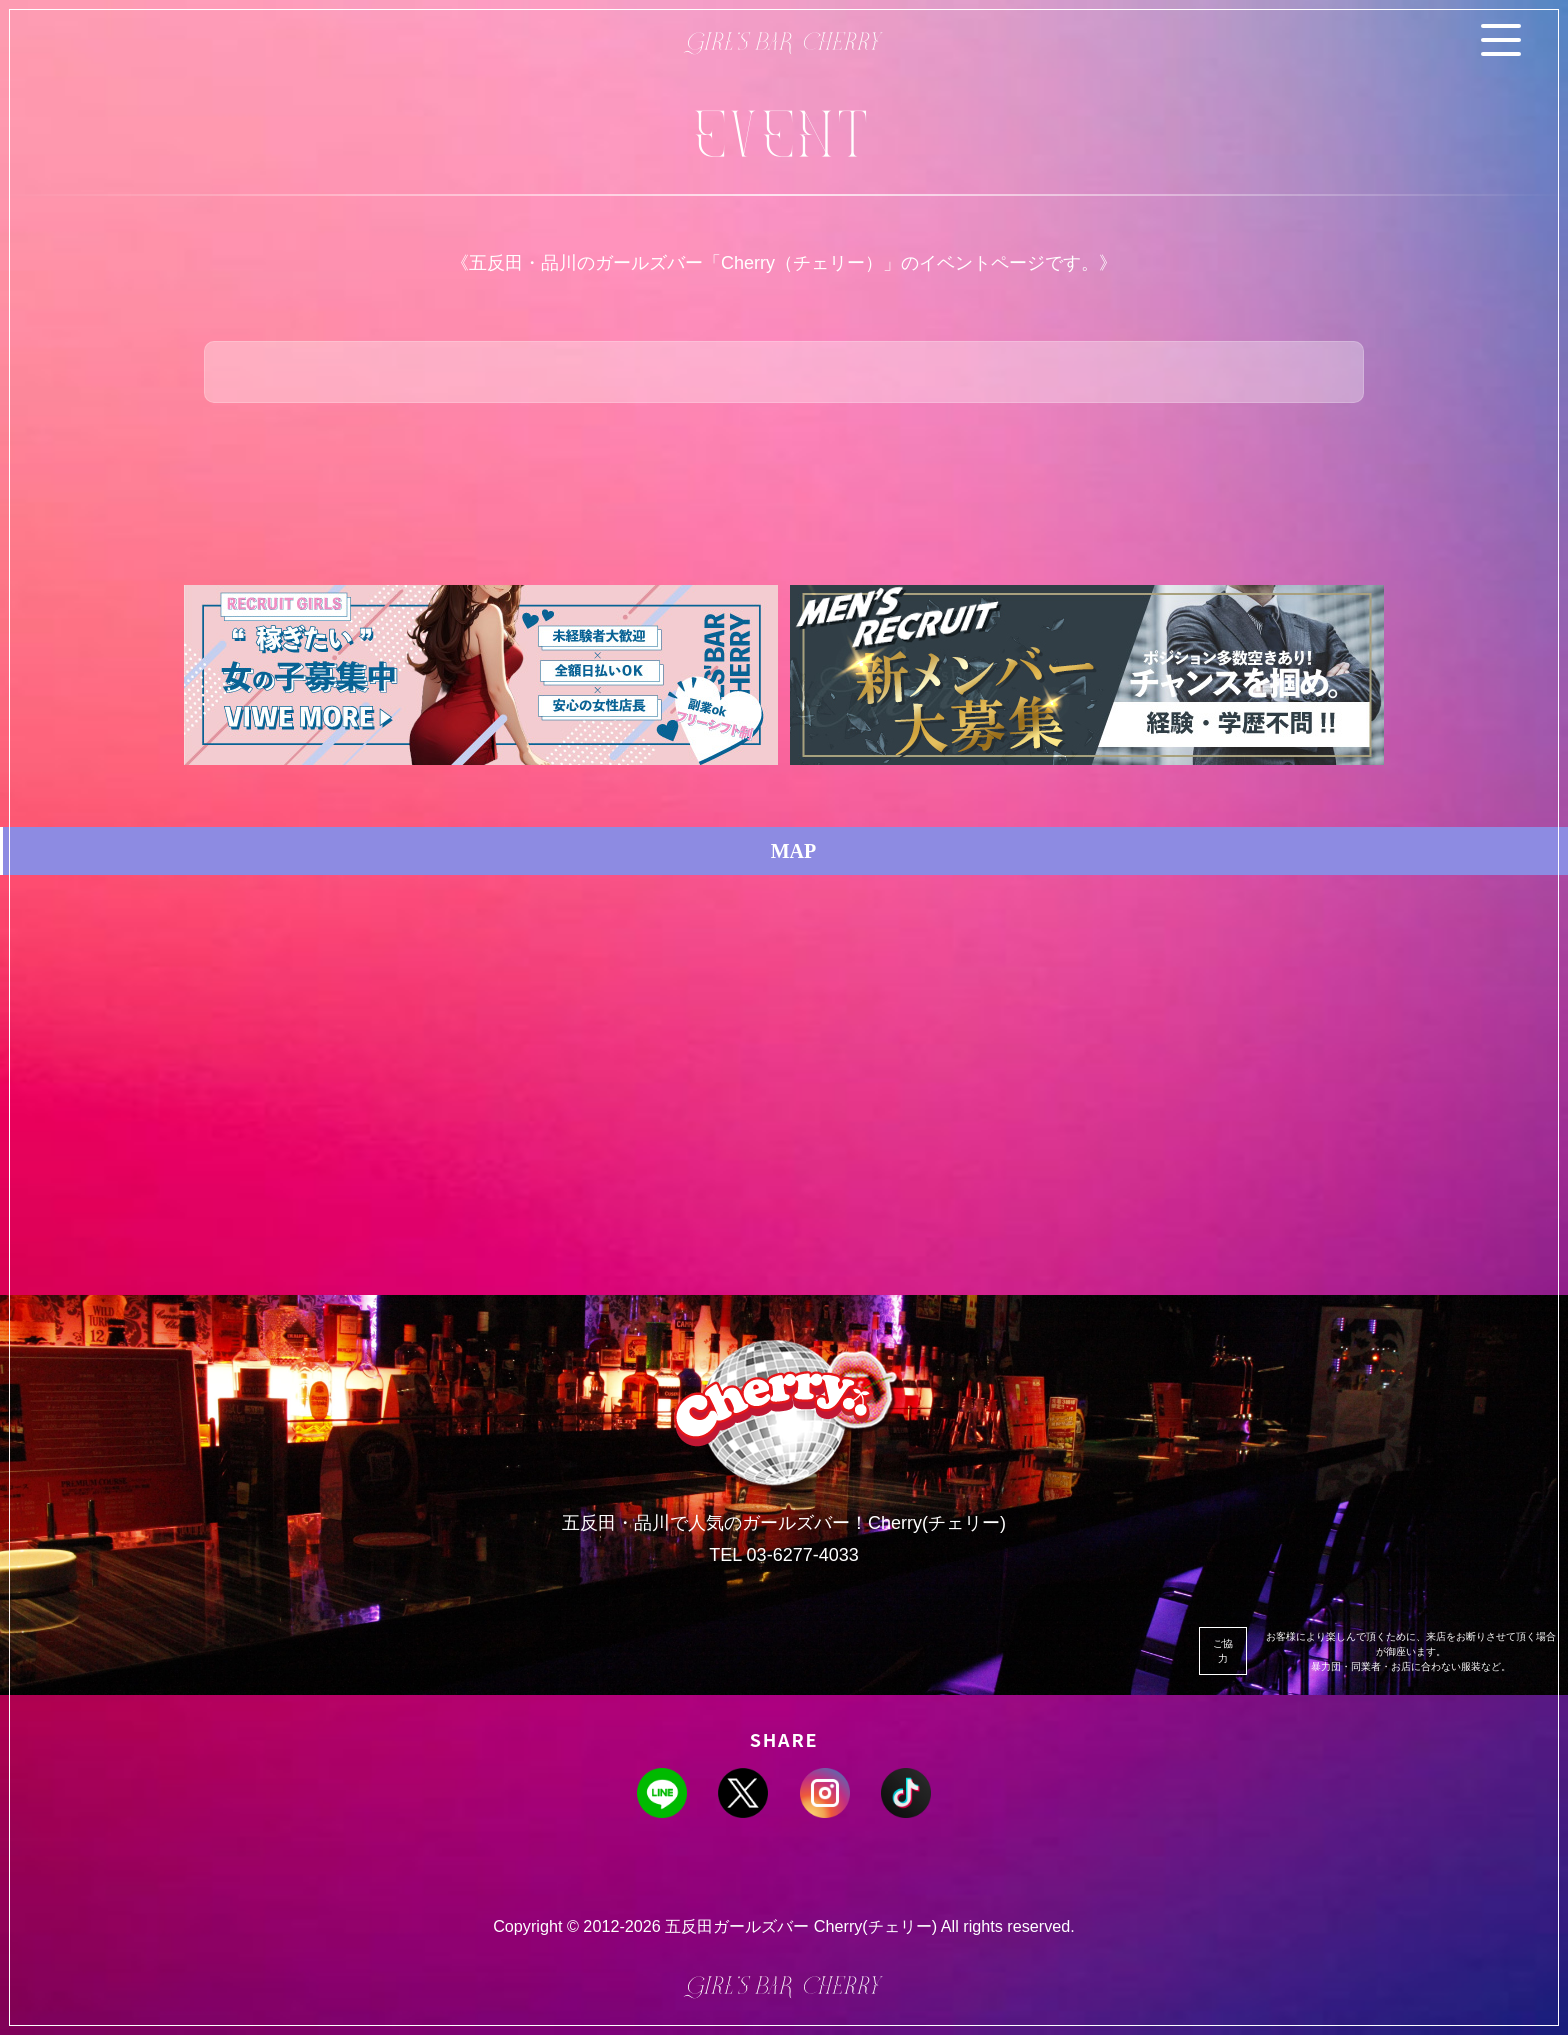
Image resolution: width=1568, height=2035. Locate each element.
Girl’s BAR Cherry (784, 44)
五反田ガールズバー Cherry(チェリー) (801, 1926)
